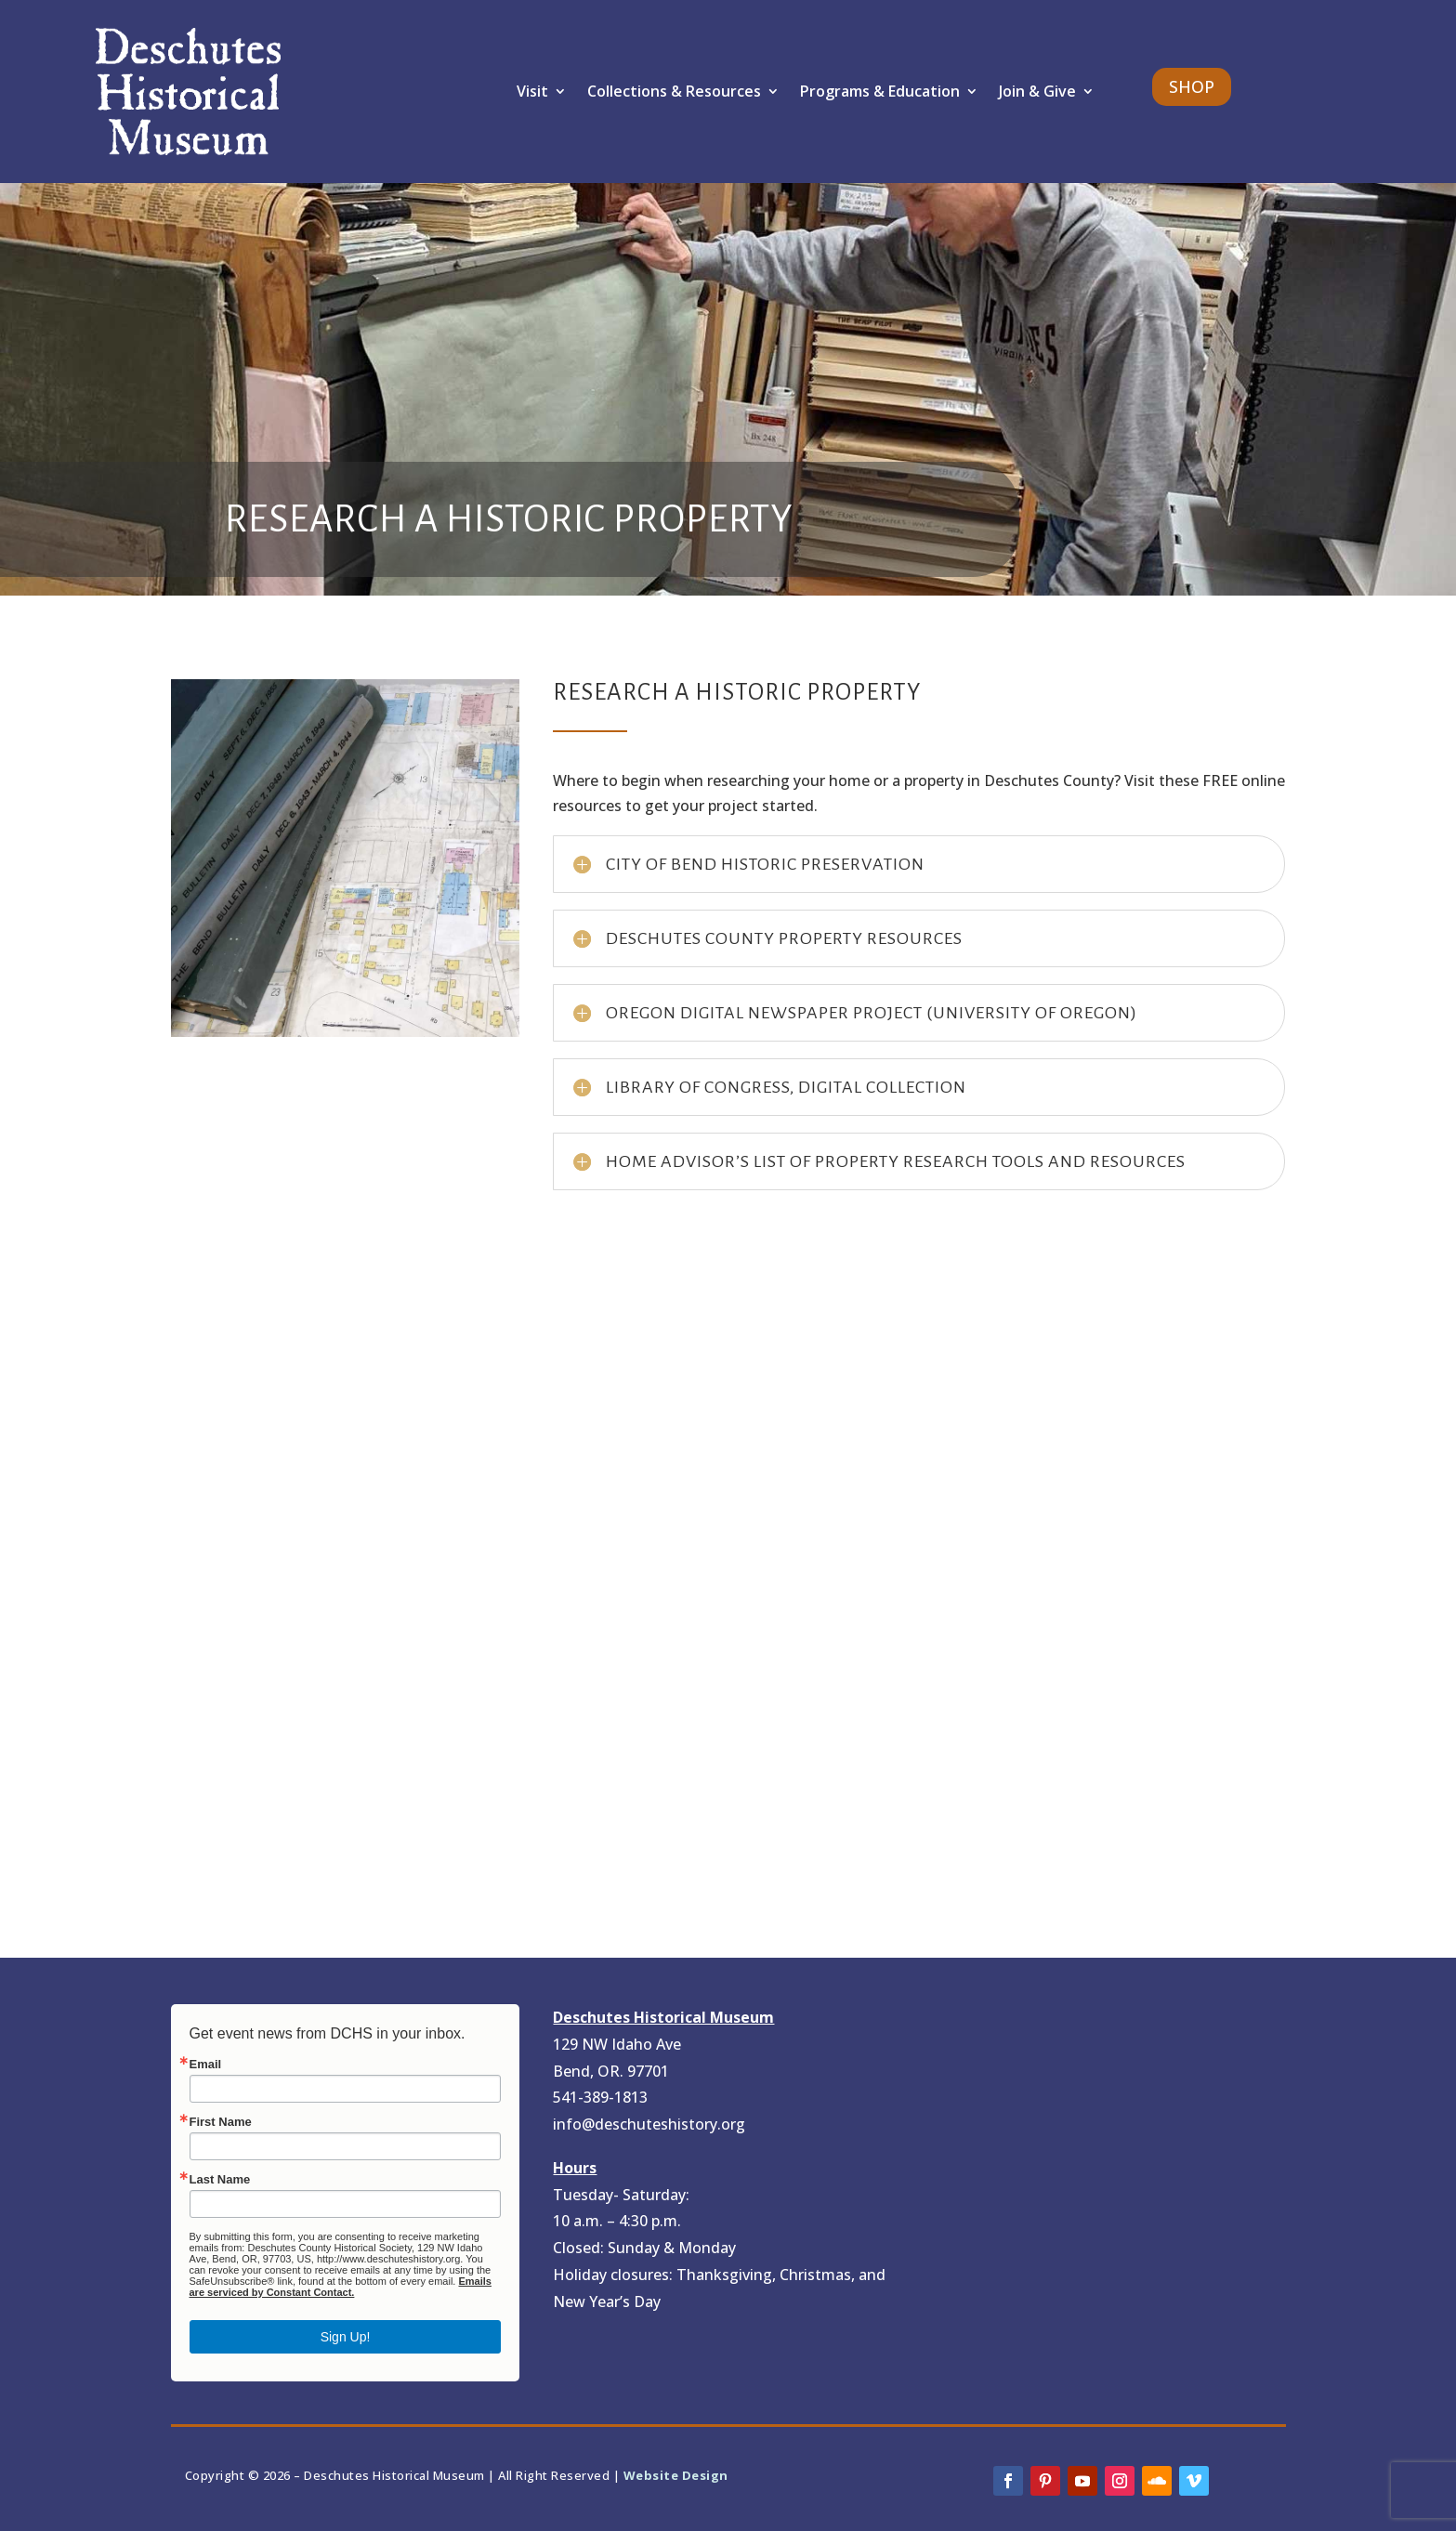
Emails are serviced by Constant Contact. (341, 2286)
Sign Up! (346, 2336)
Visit (532, 91)
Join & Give (1037, 91)
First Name (221, 2122)
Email (206, 2064)
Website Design (675, 2475)
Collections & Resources (674, 91)
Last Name (220, 2179)
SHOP (1191, 86)
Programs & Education (880, 91)
